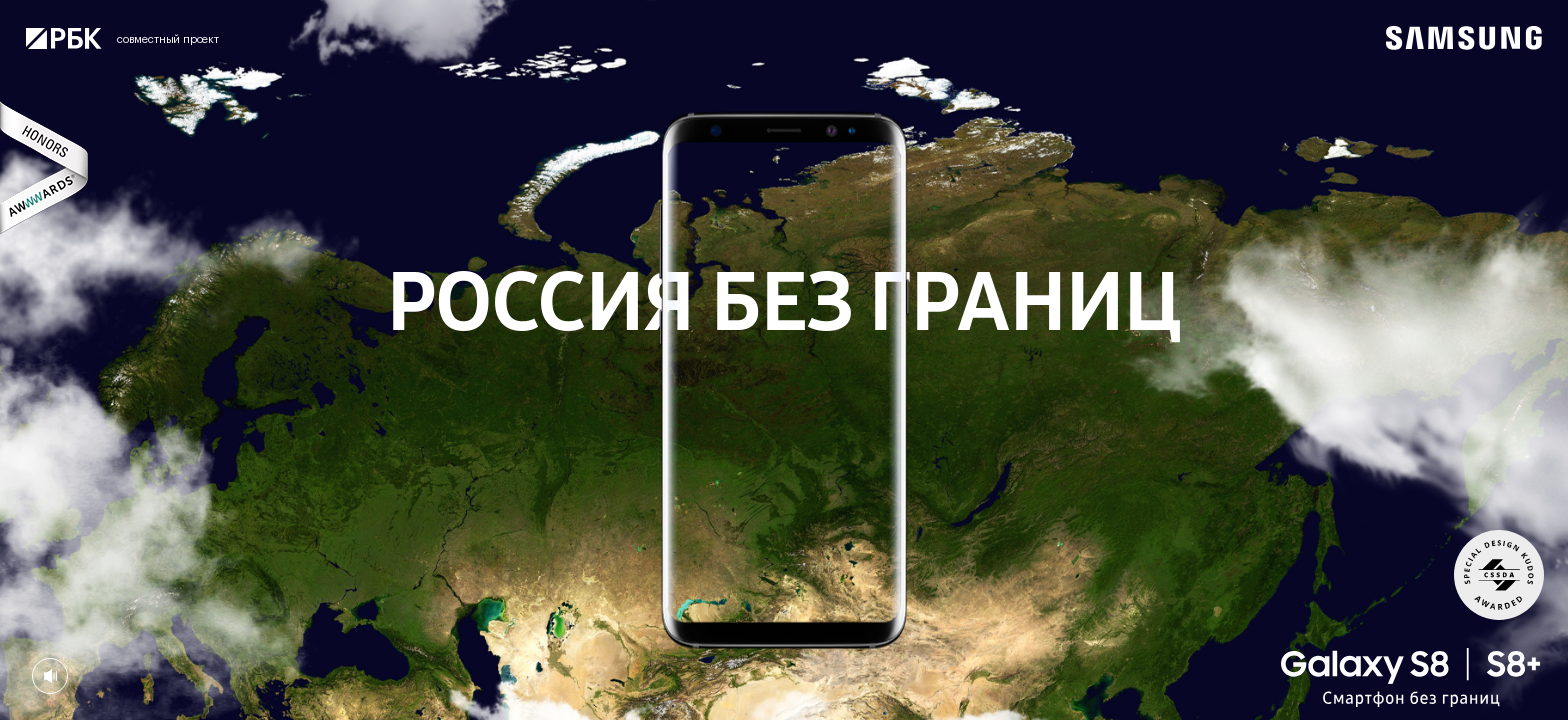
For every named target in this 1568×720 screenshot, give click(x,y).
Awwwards (45, 167)
